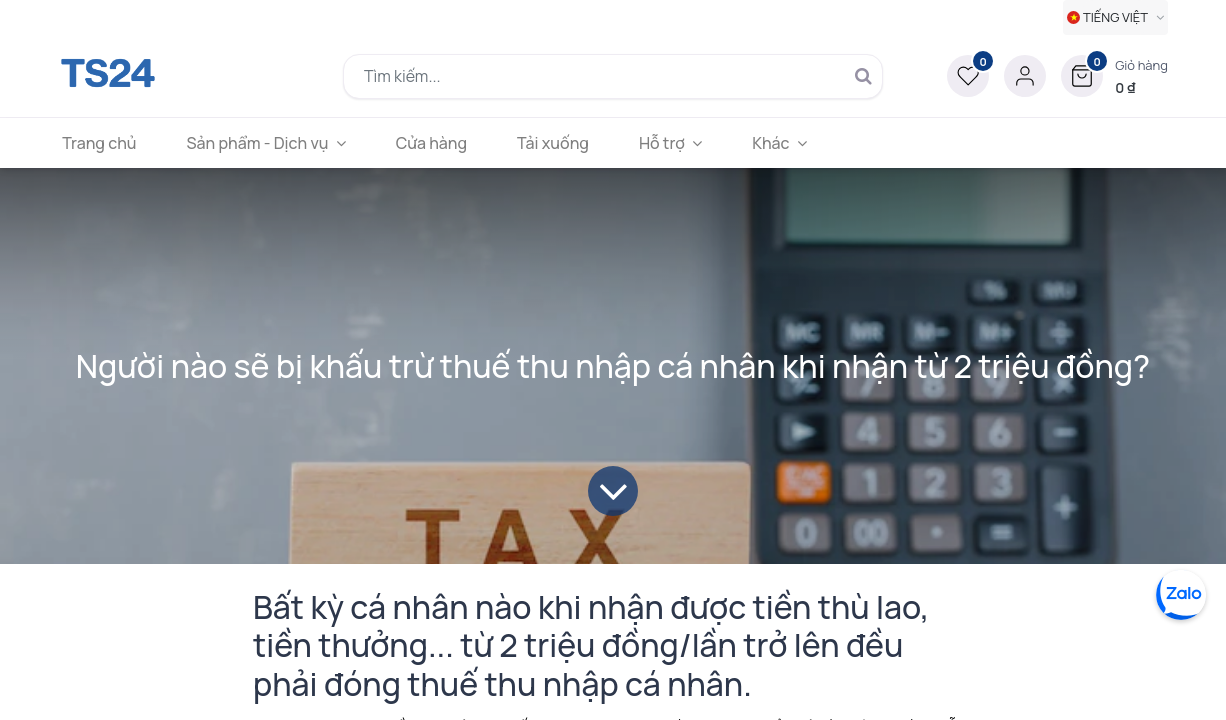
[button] (1114, 76)
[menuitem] (110, 143)
